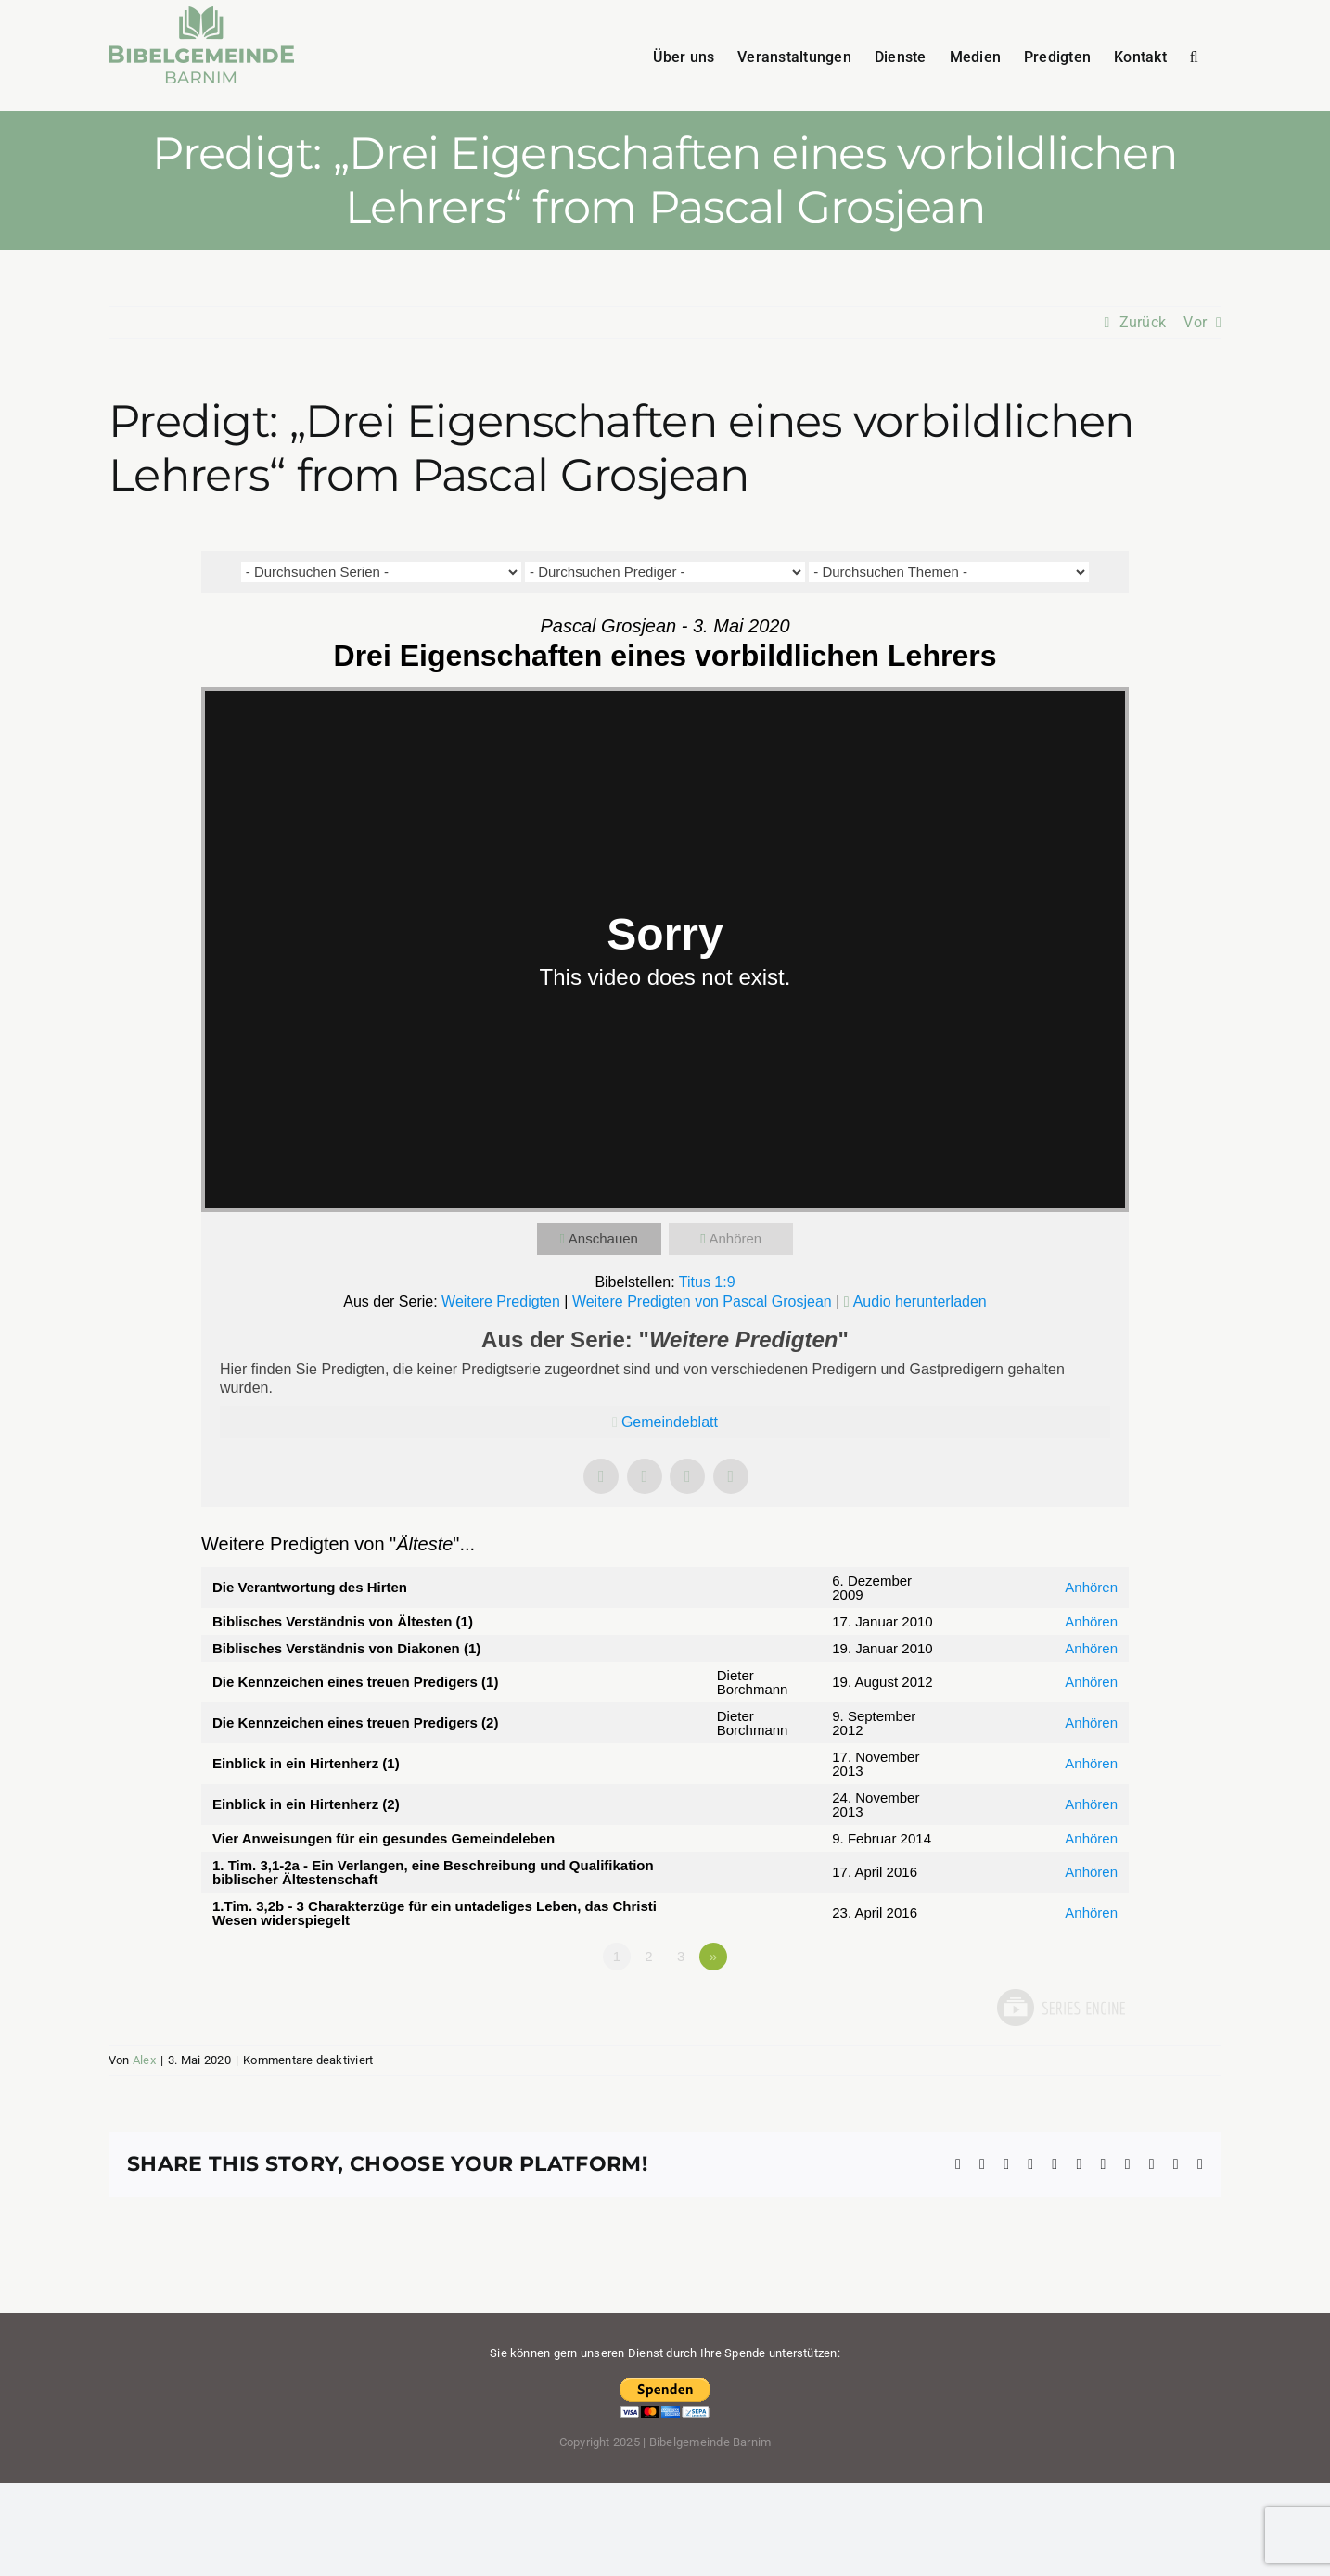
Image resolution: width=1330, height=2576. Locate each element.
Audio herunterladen (920, 1301)
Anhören (735, 1238)
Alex (144, 2060)
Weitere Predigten (500, 1301)
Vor (1195, 322)
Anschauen (603, 1238)
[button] (1194, 55)
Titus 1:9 (707, 1282)
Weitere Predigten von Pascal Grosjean (702, 1301)
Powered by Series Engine (1060, 2007)
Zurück (1142, 322)
